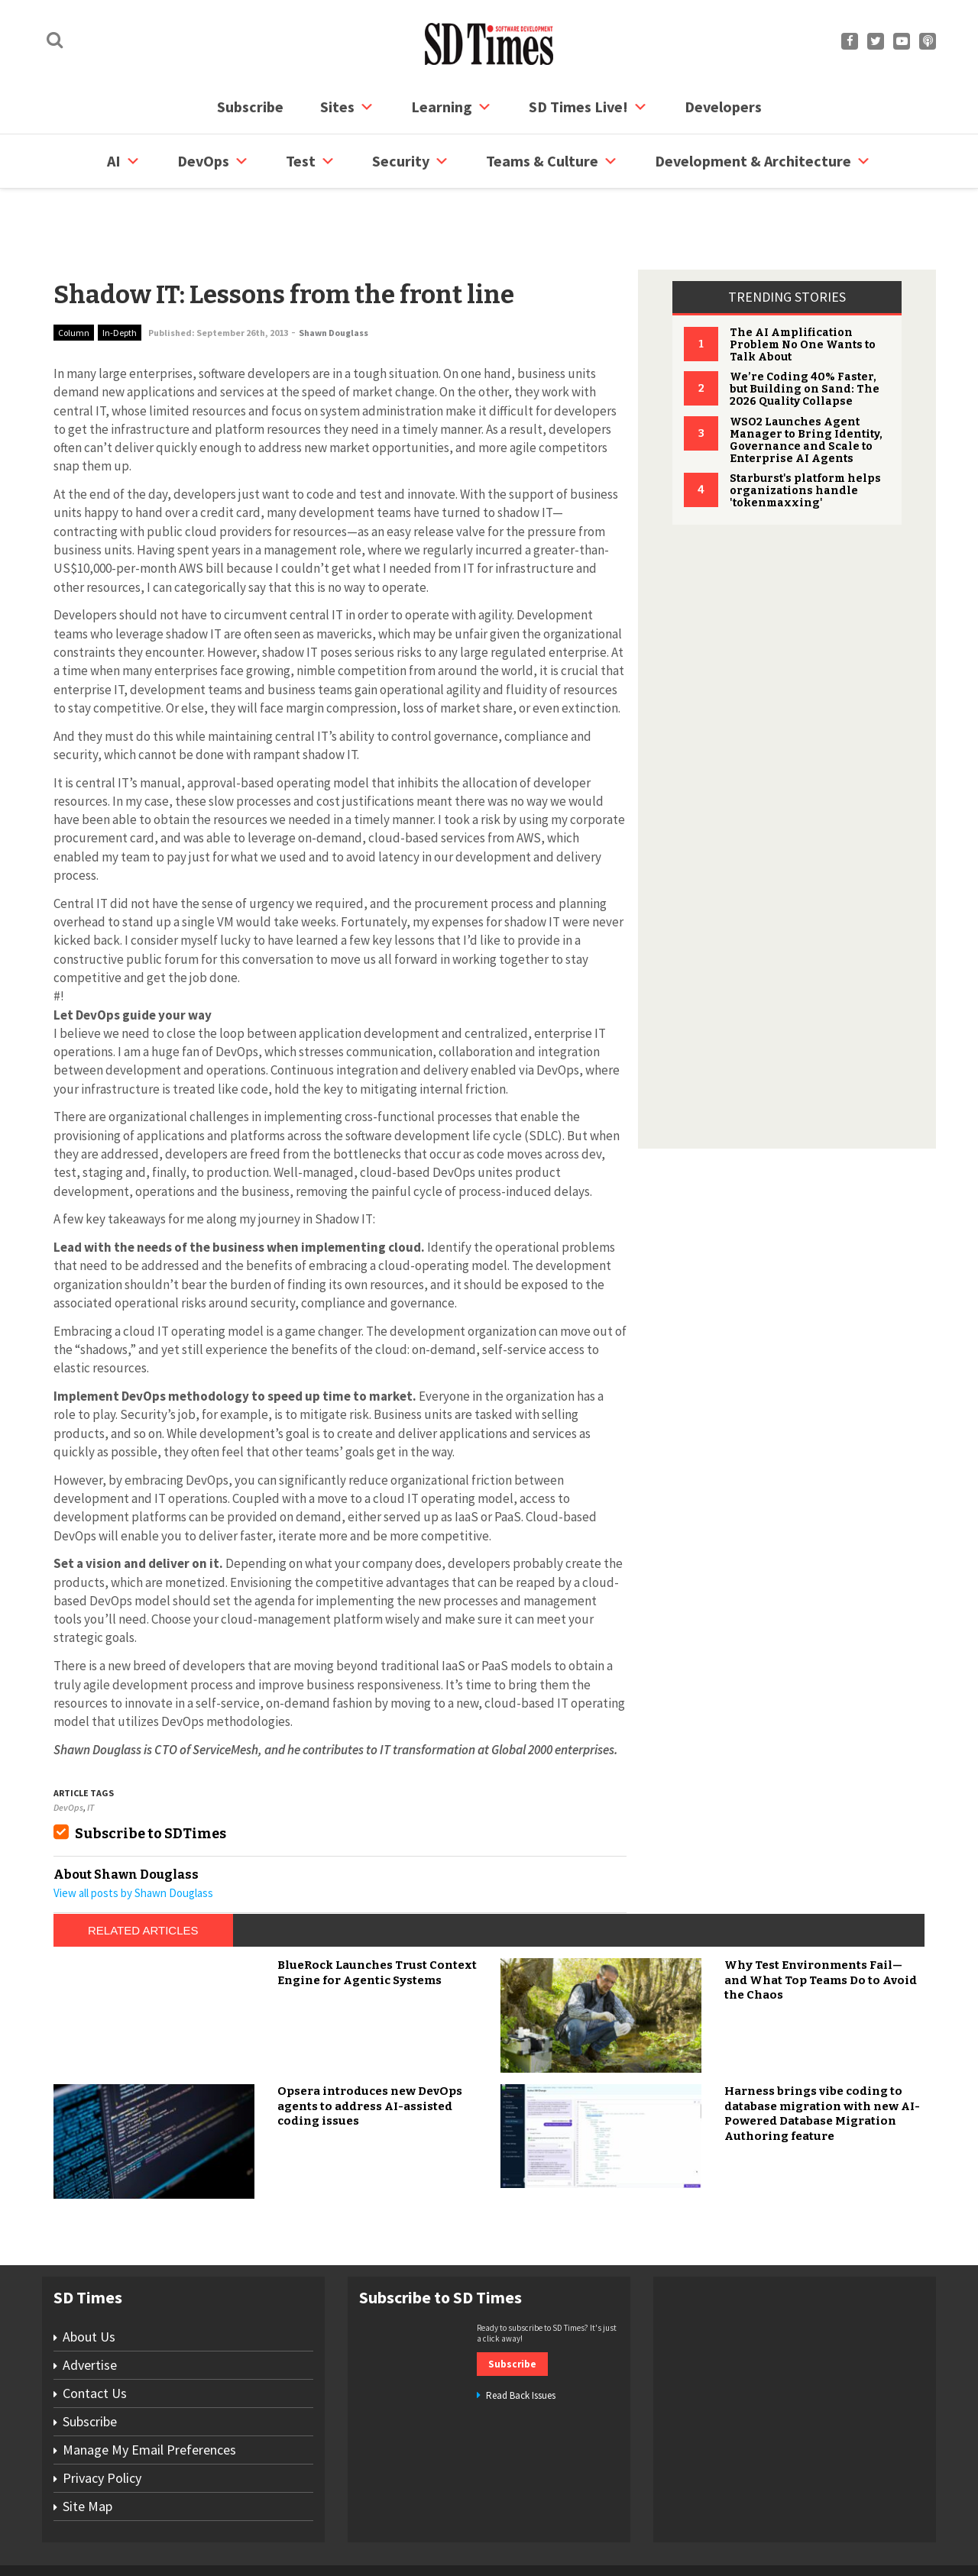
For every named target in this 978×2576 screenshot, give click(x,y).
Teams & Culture (552, 161)
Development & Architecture (763, 161)
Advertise (90, 2307)
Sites (347, 107)
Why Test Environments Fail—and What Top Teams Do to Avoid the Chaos (820, 1922)
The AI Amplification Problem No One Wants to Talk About (803, 286)
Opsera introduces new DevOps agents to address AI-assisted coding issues (369, 2048)
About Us (89, 2278)
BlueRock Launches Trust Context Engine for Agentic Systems (377, 1914)
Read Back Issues (520, 2337)
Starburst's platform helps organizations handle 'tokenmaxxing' (805, 432)
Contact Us (95, 2335)
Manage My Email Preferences (149, 2391)
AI (124, 161)
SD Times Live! (588, 107)
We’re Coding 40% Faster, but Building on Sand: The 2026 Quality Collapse (804, 331)
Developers (723, 106)
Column (73, 274)
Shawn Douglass (333, 274)
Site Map (87, 2448)
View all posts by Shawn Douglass (133, 1835)
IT (90, 1749)
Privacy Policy (102, 2420)
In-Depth (119, 274)
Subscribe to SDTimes (150, 1775)
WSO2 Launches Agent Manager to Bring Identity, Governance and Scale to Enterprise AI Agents (806, 382)
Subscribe (250, 106)
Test (310, 161)
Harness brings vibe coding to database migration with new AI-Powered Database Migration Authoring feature (822, 2055)
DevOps (213, 161)
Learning (451, 107)
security (410, 161)
